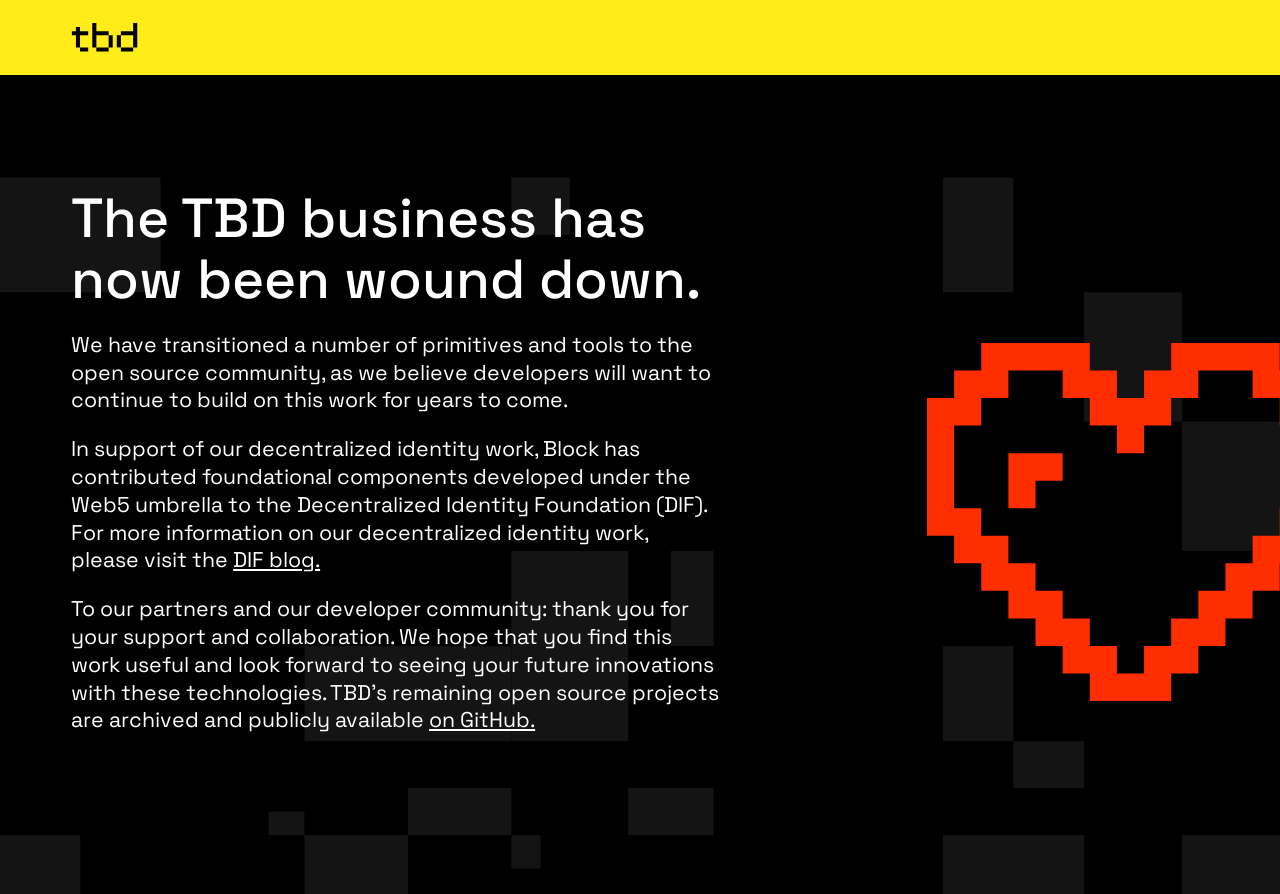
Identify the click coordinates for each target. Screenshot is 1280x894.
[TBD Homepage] (640, 37)
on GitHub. (482, 719)
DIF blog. (276, 559)
